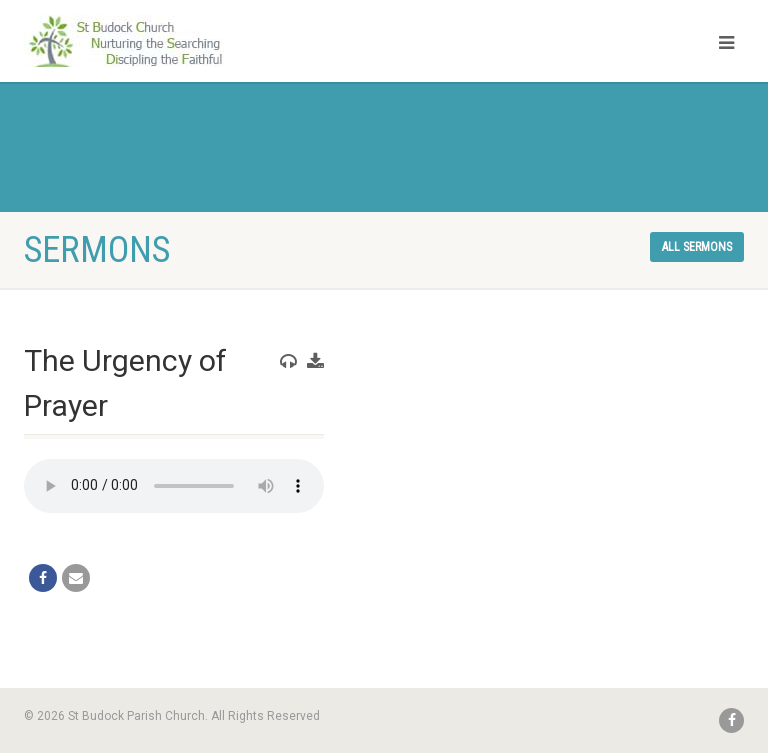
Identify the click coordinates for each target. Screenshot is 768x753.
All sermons (697, 247)
